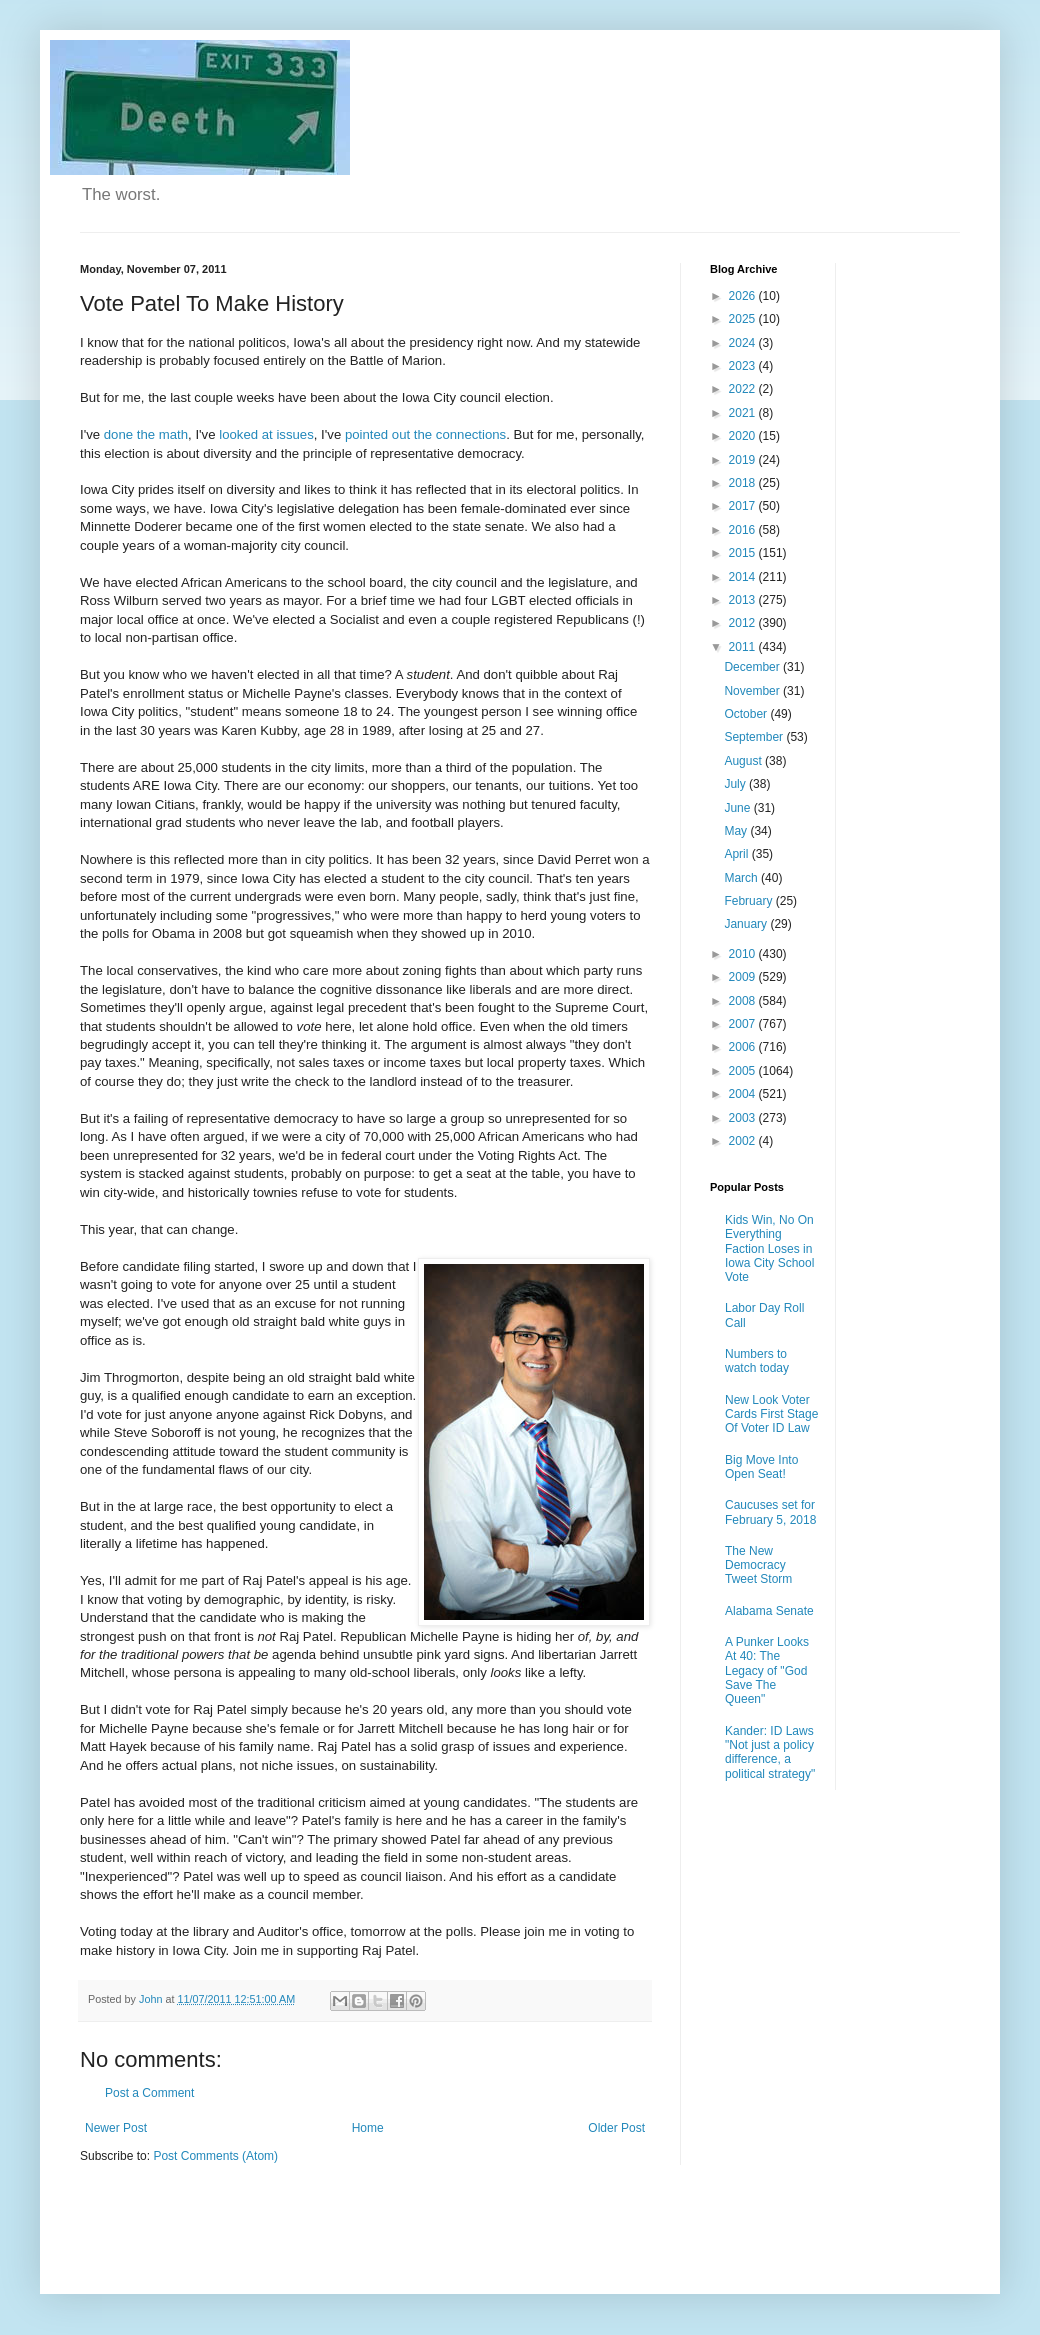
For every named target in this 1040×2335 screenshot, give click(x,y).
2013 (744, 600)
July (736, 784)
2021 (744, 413)
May (737, 831)
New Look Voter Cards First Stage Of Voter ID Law (771, 1414)
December (753, 667)
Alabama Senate (769, 1611)
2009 (744, 977)
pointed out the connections (425, 434)
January (747, 924)
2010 (744, 954)
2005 (744, 1071)
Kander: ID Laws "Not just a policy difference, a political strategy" (770, 1752)
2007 (744, 1024)
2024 (744, 343)
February (749, 901)
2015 (744, 553)
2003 (744, 1118)
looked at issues (266, 434)
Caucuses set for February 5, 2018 (770, 1512)
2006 (744, 1047)
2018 (744, 483)
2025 (744, 319)
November (753, 691)
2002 (744, 1141)
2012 (744, 623)
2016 (744, 530)
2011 (744, 647)
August (744, 761)
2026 (744, 296)
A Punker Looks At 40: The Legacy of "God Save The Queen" (767, 1671)
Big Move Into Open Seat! (761, 1467)
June (738, 808)
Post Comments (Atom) (215, 2156)
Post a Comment (149, 2093)
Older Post (616, 2128)
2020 (744, 436)
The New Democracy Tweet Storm (758, 1565)
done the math (146, 434)
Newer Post (116, 2128)
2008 (744, 1001)
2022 (744, 389)
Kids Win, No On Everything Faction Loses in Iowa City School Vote (769, 1249)
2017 (744, 506)
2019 (744, 460)
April (737, 854)
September (755, 737)
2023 (744, 366)
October (747, 714)
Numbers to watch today (757, 1361)
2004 (744, 1094)
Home (368, 2128)
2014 (744, 577)
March (742, 878)
